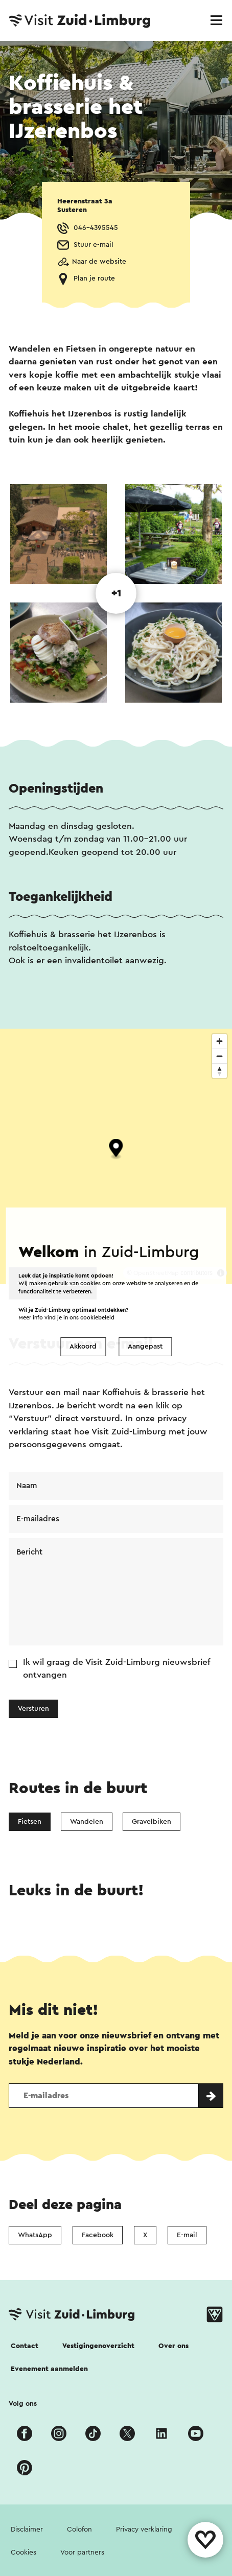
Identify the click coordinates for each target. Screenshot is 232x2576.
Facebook (97, 2235)
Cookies (23, 2552)
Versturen (33, 1708)
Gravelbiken (151, 1821)
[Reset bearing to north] (219, 1070)
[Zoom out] (219, 1056)
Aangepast (145, 1346)
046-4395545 (96, 227)
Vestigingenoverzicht (98, 2346)
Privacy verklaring (144, 2529)
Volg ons (23, 2403)
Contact (24, 2346)
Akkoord (83, 1346)
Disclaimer (27, 2529)
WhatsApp (35, 2235)
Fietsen (29, 1821)
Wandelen (86, 1821)
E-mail (187, 2235)
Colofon (79, 2529)
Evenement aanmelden (49, 2369)
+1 (116, 593)
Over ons (173, 2346)
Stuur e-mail (93, 244)
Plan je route (94, 278)
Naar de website (99, 261)
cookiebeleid (97, 1317)
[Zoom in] (219, 1041)
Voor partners (82, 2552)
